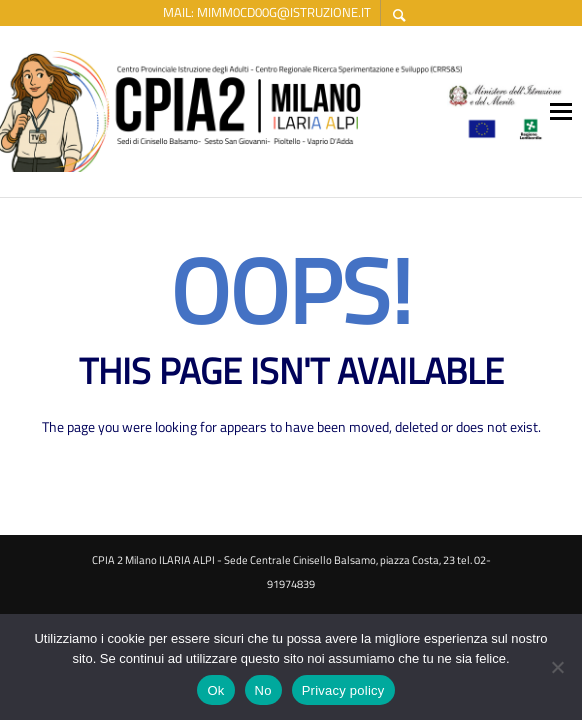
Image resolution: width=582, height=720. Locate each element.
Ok (215, 690)
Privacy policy (343, 690)
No (263, 690)
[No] (557, 669)
